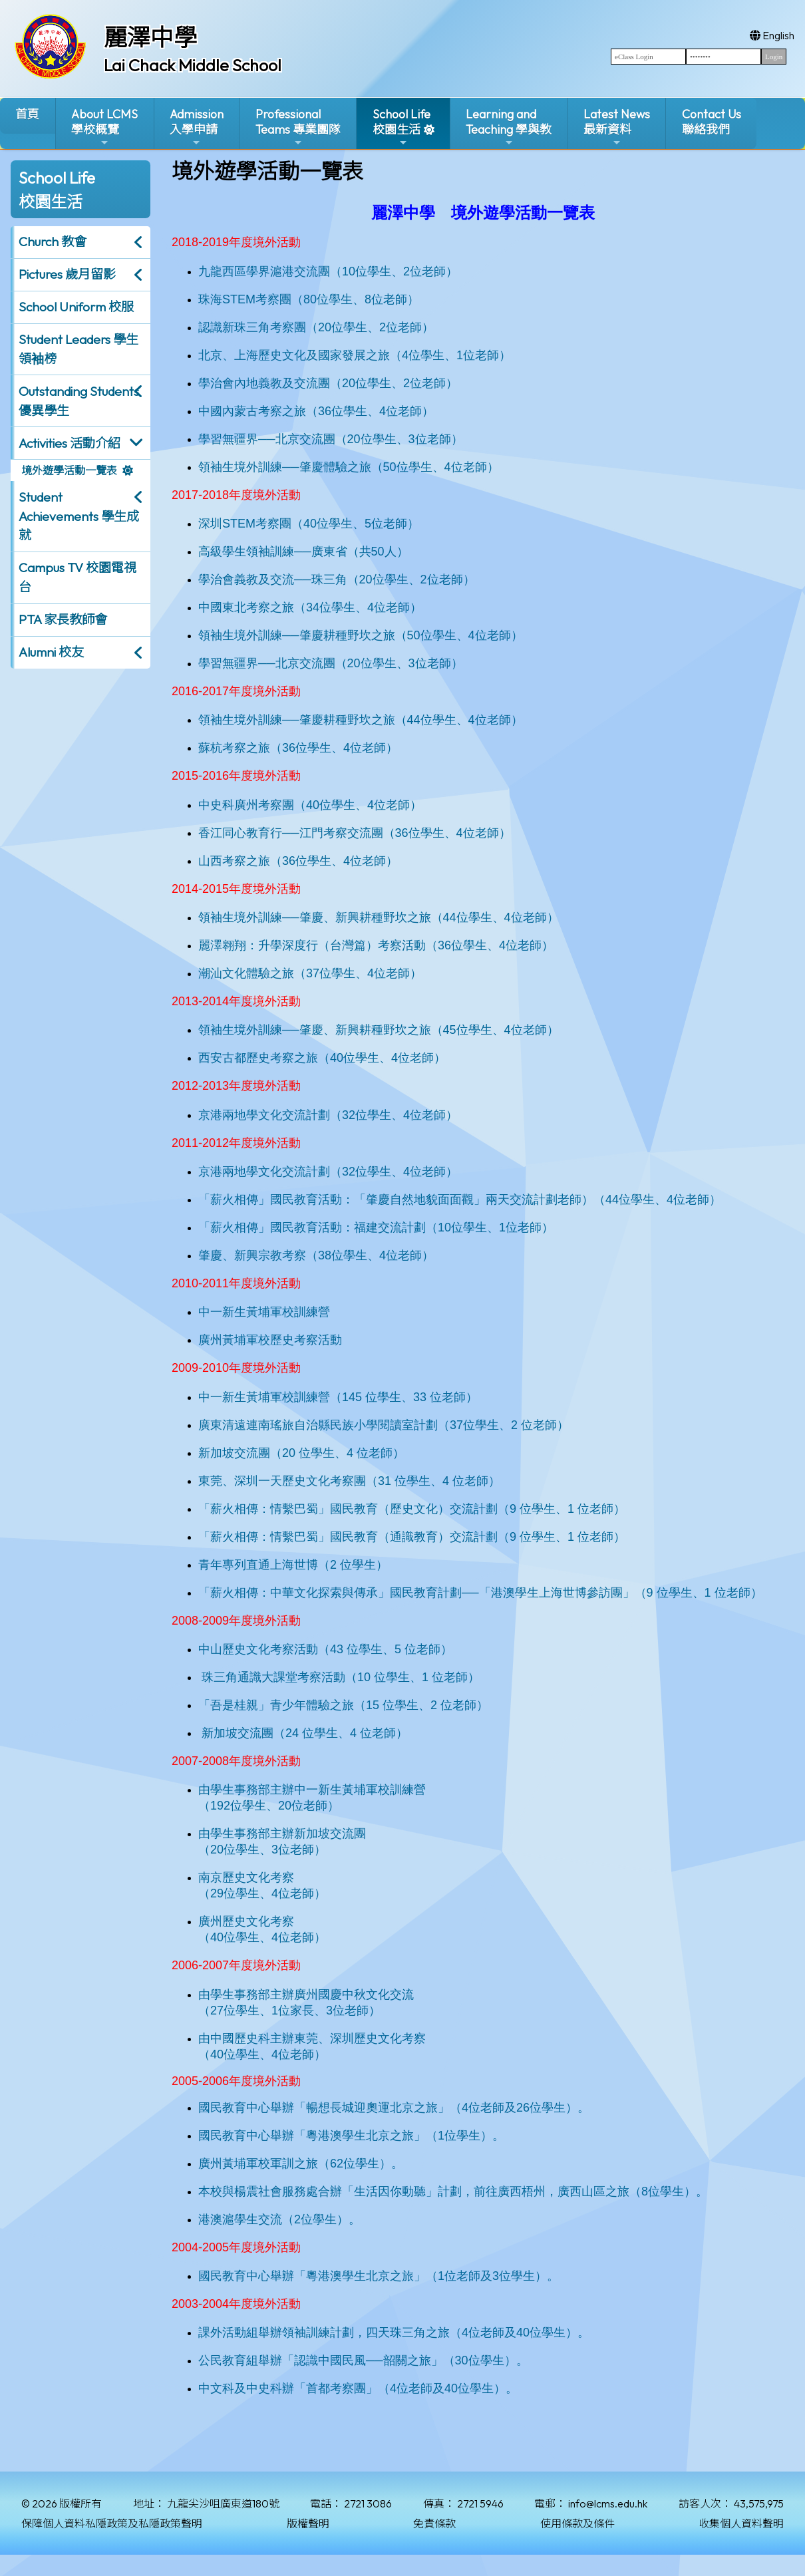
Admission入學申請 (197, 127)
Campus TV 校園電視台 (77, 577)
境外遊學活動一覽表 (69, 470)
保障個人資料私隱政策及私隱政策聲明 (111, 2523)
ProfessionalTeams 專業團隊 (298, 127)
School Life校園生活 (401, 127)
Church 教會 (52, 241)
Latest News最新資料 (616, 127)
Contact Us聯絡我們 (711, 121)
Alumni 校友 (51, 652)
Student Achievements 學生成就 (79, 516)
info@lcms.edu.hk (607, 2503)
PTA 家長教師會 (63, 619)
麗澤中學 (150, 37)
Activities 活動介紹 (69, 443)
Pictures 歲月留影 (67, 274)
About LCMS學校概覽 (104, 127)
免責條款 (434, 2523)
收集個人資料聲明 (741, 2523)
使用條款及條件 (577, 2523)
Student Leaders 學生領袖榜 (78, 349)
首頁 (27, 114)
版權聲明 (308, 2523)
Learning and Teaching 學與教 (509, 127)
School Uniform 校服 (76, 307)
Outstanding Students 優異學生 (79, 400)
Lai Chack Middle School (192, 65)
